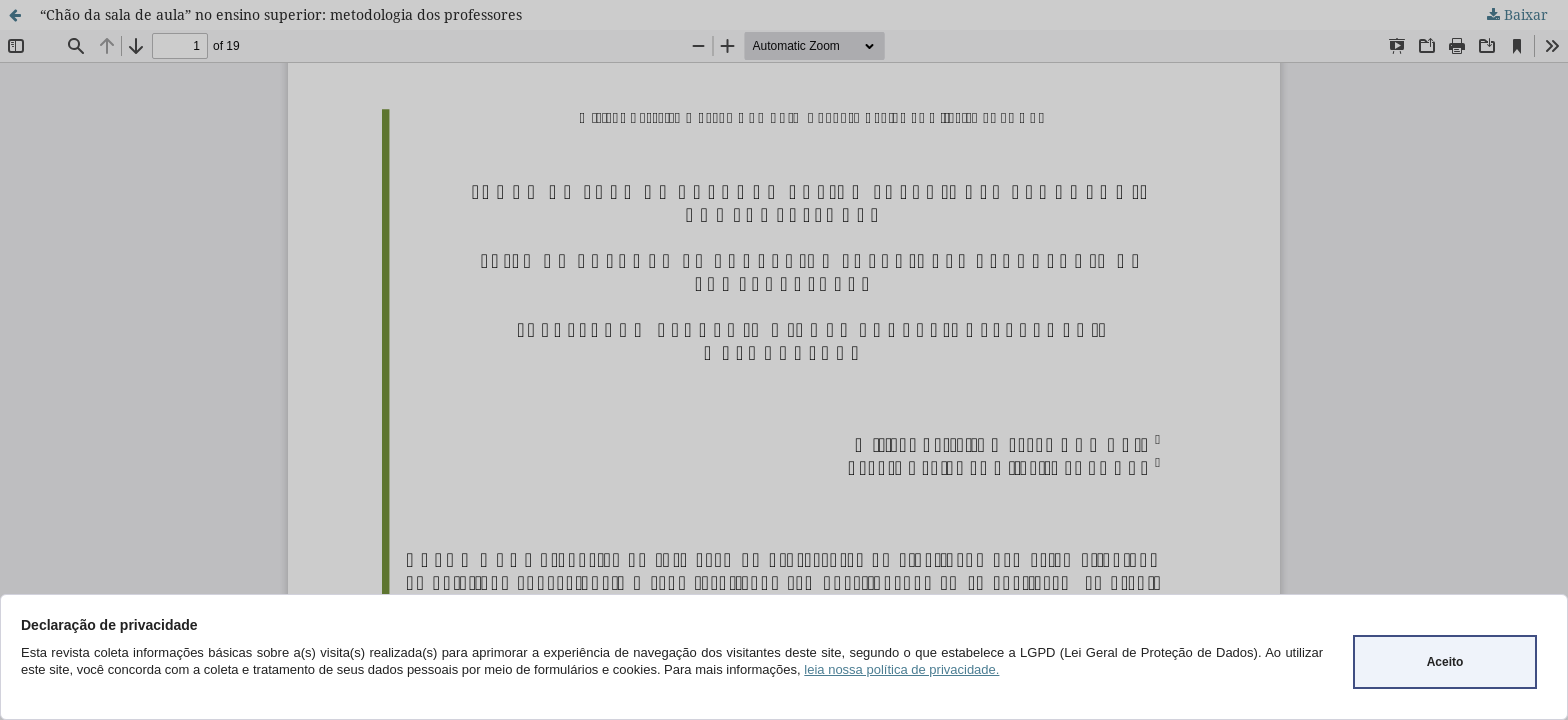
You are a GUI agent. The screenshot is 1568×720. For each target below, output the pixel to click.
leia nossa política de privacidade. (901, 669)
